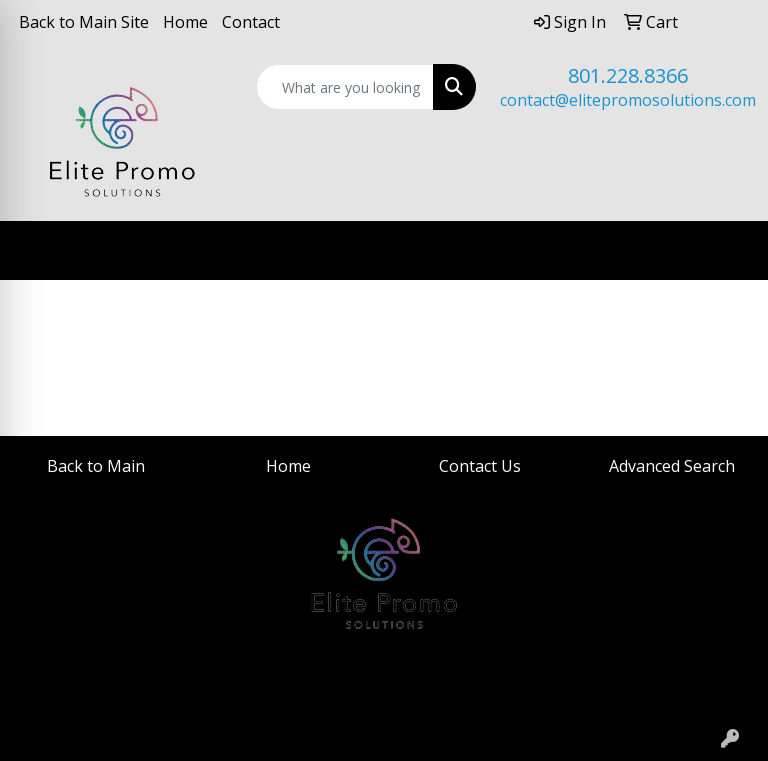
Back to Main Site (84, 22)
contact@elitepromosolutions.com (628, 100)
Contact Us (480, 466)
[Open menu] (728, 251)
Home (185, 22)
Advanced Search (672, 466)
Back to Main (96, 466)
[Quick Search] (345, 87)
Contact (251, 22)
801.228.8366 (628, 75)
